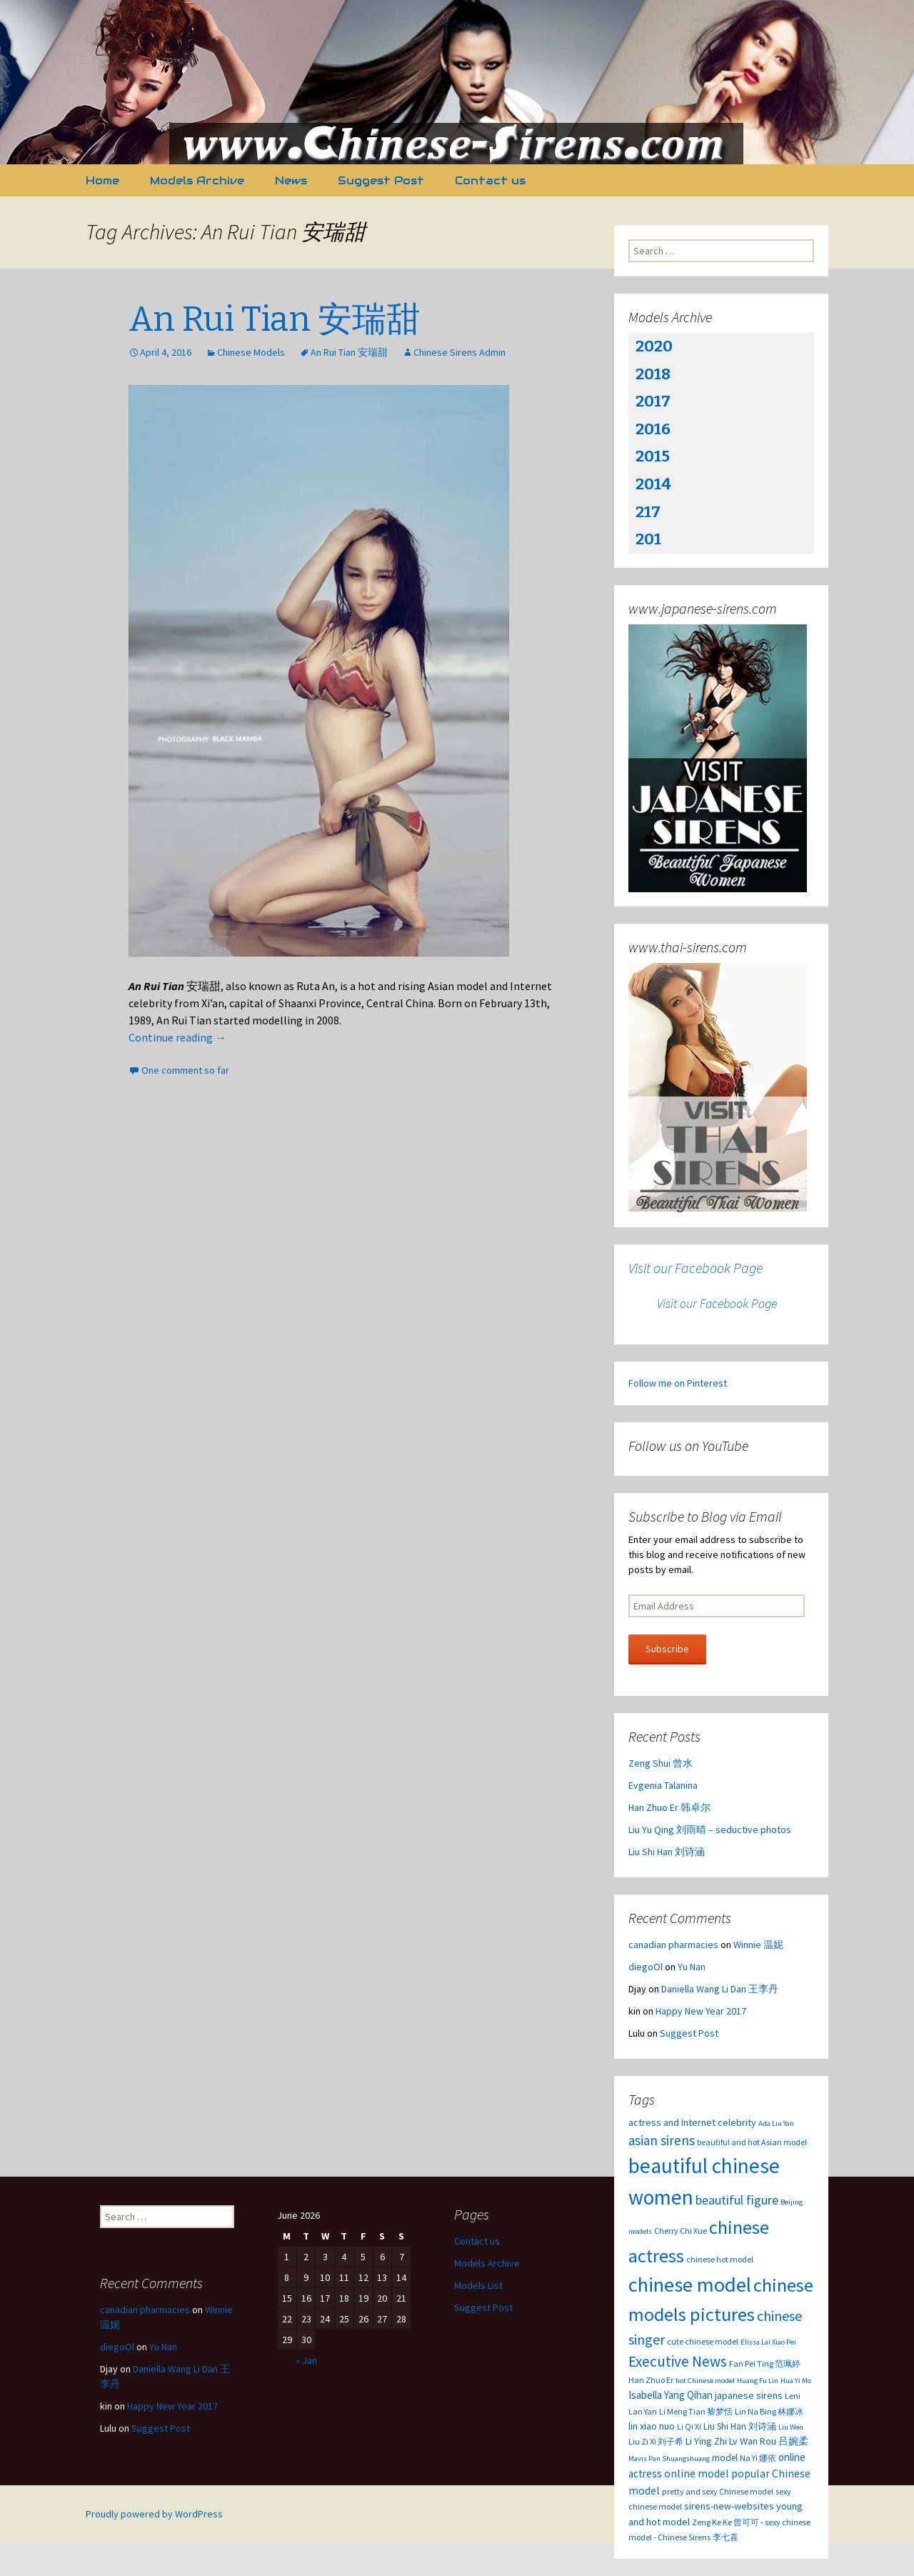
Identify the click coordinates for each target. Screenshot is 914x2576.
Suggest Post (381, 180)
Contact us (490, 180)
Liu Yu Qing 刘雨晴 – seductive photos (709, 1829)
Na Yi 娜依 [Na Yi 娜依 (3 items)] (758, 2457)
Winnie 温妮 (758, 1944)
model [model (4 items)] (725, 2458)
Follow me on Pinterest (677, 1383)
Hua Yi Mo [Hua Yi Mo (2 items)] (795, 2380)
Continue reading (177, 1037)
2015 (653, 456)
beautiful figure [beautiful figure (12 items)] (736, 2200)
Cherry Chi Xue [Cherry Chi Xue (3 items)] (680, 2230)
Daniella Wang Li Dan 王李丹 (719, 1988)
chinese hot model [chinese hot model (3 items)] (719, 2259)
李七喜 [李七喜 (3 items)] (725, 2537)
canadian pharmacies (673, 1944)
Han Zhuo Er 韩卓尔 (669, 1807)
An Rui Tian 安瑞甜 (275, 319)
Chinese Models (251, 352)
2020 (654, 346)
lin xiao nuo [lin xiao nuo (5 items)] (651, 2426)
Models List (478, 2285)
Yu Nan (691, 1966)
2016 (653, 429)
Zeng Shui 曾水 (660, 1763)
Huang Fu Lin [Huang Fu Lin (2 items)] (757, 2380)
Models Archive (197, 180)
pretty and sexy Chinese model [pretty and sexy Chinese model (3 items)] (717, 2491)
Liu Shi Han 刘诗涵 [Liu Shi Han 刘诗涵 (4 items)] (739, 2426)
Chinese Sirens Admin (459, 352)
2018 (653, 374)
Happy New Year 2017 (701, 2011)
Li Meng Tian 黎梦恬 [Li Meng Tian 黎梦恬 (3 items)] (696, 2411)
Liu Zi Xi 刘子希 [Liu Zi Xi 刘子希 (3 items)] (655, 2441)
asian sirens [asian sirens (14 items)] (661, 2140)
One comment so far (185, 1070)
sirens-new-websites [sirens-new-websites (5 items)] (729, 2506)
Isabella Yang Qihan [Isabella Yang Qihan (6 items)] (670, 2395)
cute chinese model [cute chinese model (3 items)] (702, 2341)
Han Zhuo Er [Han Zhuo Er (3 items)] (650, 2380)
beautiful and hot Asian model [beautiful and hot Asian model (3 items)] (752, 2142)
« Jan (306, 2360)
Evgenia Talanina (663, 1785)
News (291, 180)
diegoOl (645, 1966)
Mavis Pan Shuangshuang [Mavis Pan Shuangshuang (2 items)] (669, 2458)
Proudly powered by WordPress (154, 2513)
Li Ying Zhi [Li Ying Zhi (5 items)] (706, 2441)
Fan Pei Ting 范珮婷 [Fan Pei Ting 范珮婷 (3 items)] (764, 2363)
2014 (653, 484)
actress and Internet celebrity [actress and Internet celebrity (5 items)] (692, 2122)
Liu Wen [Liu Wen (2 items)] (790, 2427)
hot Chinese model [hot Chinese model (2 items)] (705, 2380)
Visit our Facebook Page (695, 1268)
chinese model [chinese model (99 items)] (689, 2284)
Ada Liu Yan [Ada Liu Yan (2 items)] (776, 2123)
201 (648, 539)
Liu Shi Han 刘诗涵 (666, 1851)
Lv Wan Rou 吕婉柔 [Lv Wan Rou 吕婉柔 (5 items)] (768, 2441)
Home (102, 180)
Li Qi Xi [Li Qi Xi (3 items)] (689, 2426)
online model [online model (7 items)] (696, 2473)
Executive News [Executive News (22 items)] (677, 2361)
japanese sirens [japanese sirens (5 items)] (749, 2395)
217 (648, 511)
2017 (653, 401)
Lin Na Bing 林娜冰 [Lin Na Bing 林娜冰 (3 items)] (769, 2411)
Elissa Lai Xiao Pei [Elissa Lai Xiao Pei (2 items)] (768, 2342)
